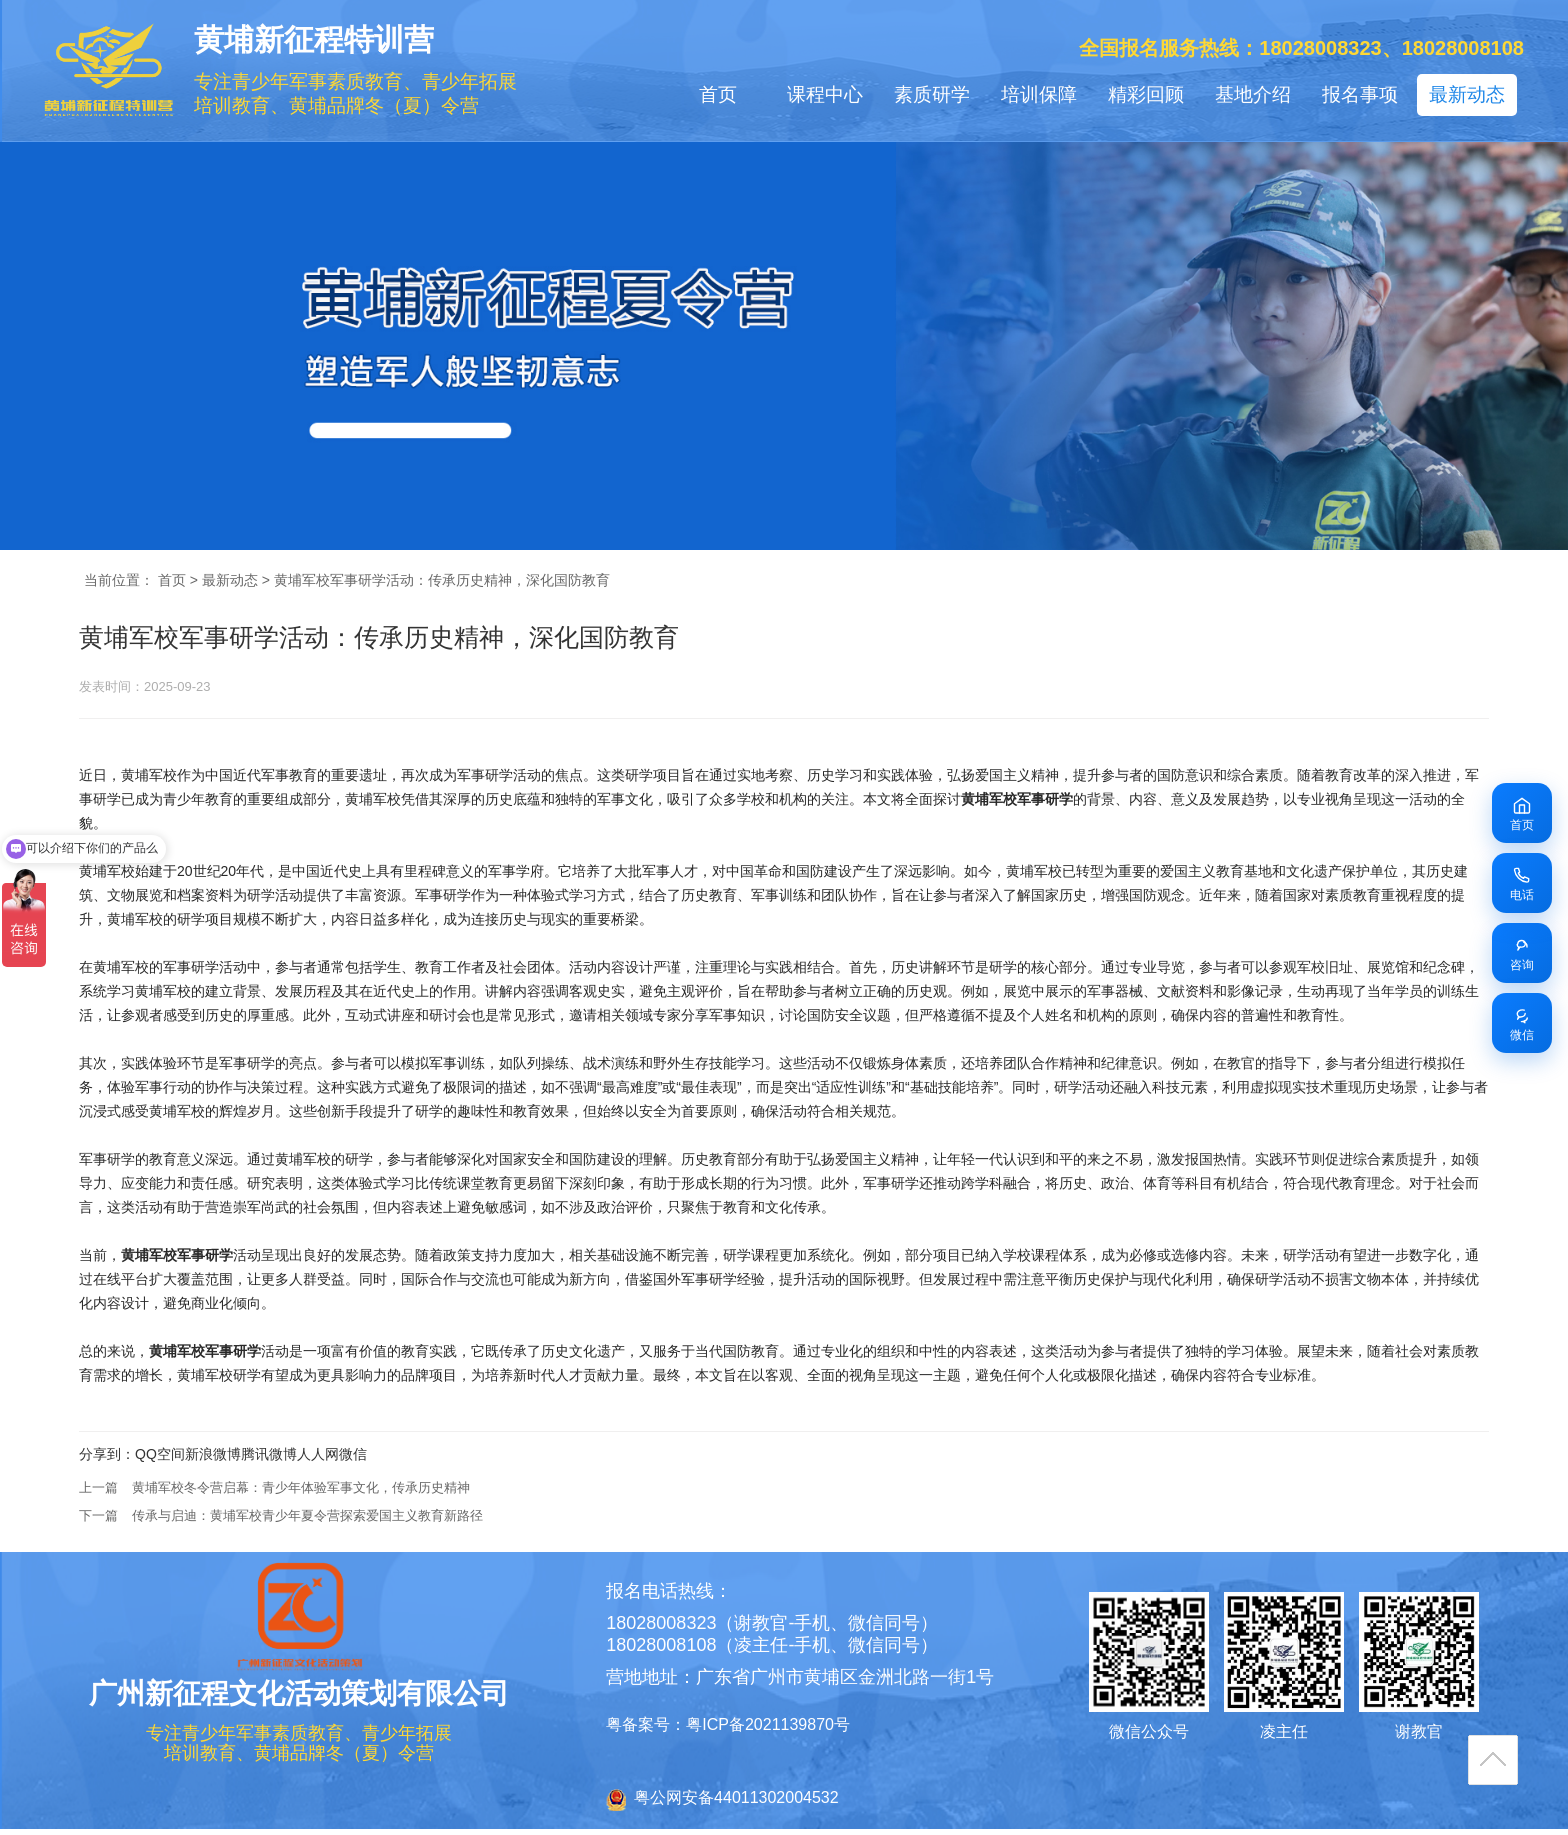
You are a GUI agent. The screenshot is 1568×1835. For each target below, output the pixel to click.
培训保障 (1039, 94)
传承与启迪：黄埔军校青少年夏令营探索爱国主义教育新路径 (307, 1515)
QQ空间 (160, 1454)
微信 (353, 1454)
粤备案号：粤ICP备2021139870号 (728, 1724)
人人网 (318, 1454)
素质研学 (932, 94)
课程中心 (825, 94)
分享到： (107, 1454)
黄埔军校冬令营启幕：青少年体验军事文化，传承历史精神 (301, 1487)
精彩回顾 (1146, 94)
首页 (718, 94)
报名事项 (1360, 94)
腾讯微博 (269, 1454)
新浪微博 (213, 1454)
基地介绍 (1253, 94)
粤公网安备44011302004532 (736, 1797)
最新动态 (1467, 94)
